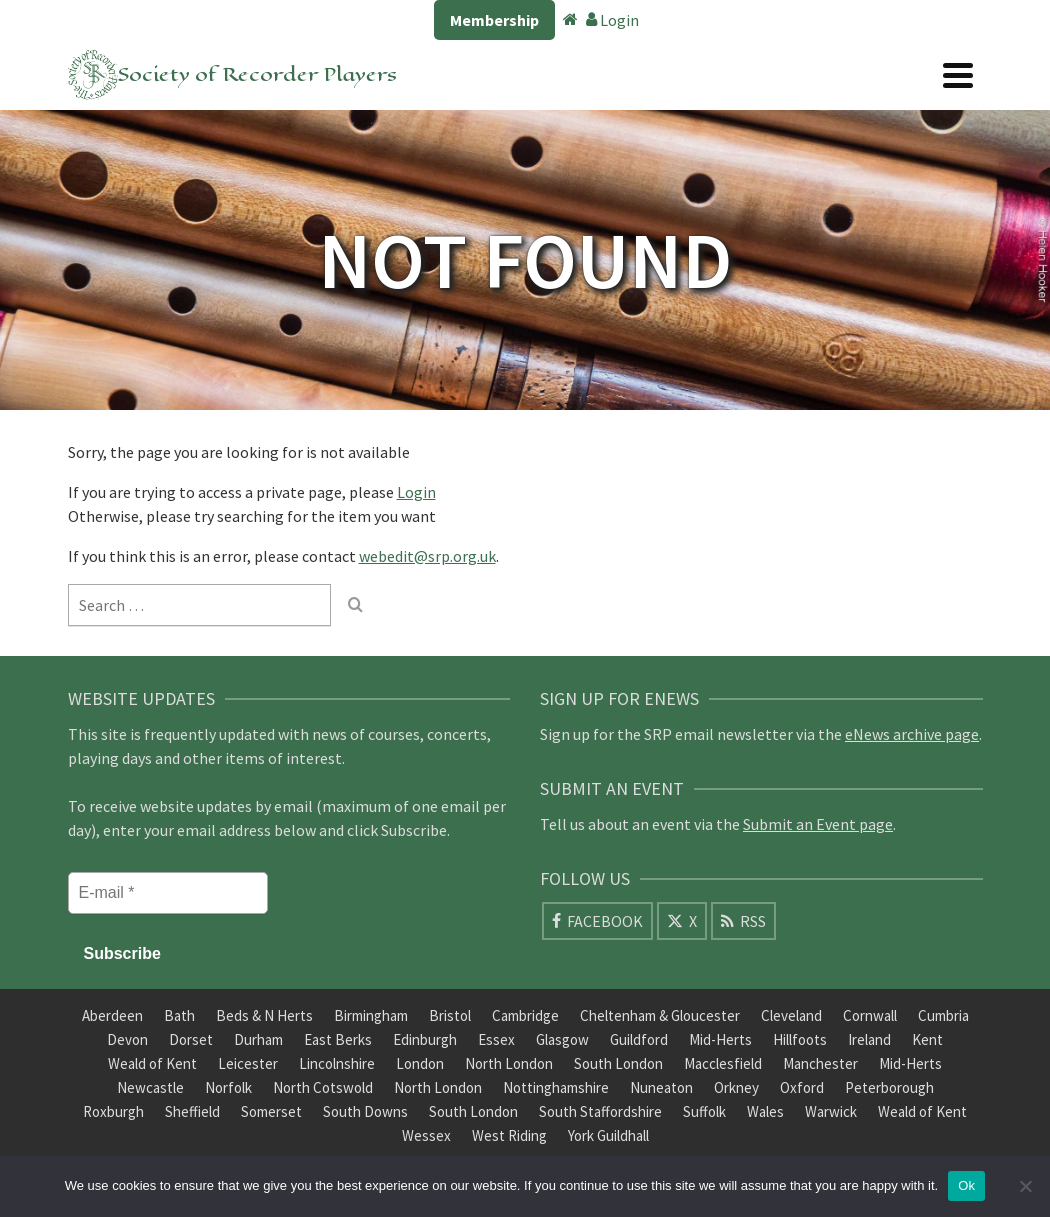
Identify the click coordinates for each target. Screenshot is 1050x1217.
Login (612, 20)
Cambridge (525, 1015)
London (420, 1063)
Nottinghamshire (556, 1087)
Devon (127, 1039)
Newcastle (150, 1087)
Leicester (248, 1063)
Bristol (450, 1015)
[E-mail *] (168, 893)
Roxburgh (113, 1111)
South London (618, 1063)
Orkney (736, 1087)
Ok (966, 1185)
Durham (258, 1039)
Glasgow (562, 1039)
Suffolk (704, 1111)
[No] (1025, 1186)
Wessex (426, 1135)
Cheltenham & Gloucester (660, 1015)
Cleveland (791, 1015)
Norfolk (228, 1087)
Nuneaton (661, 1087)
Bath (179, 1015)
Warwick (831, 1111)
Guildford (639, 1039)
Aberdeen (112, 1015)
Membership (494, 20)
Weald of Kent (152, 1063)
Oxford (802, 1087)
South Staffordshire (600, 1111)
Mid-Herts (720, 1039)
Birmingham (371, 1015)
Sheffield (192, 1111)
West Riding (509, 1135)
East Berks (338, 1039)
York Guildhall (608, 1135)
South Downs (365, 1111)
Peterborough (889, 1087)
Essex (496, 1039)
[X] (682, 921)
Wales (765, 1111)
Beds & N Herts (264, 1015)
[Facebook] (597, 921)
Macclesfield (723, 1063)
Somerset (271, 1111)
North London (509, 1063)
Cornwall (870, 1015)
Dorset (191, 1039)
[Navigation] (958, 75)
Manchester (820, 1063)
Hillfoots (800, 1039)
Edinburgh (425, 1039)
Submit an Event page (818, 824)
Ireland (869, 1039)
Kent (927, 1039)
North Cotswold (323, 1087)
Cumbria (943, 1015)
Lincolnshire (337, 1063)
